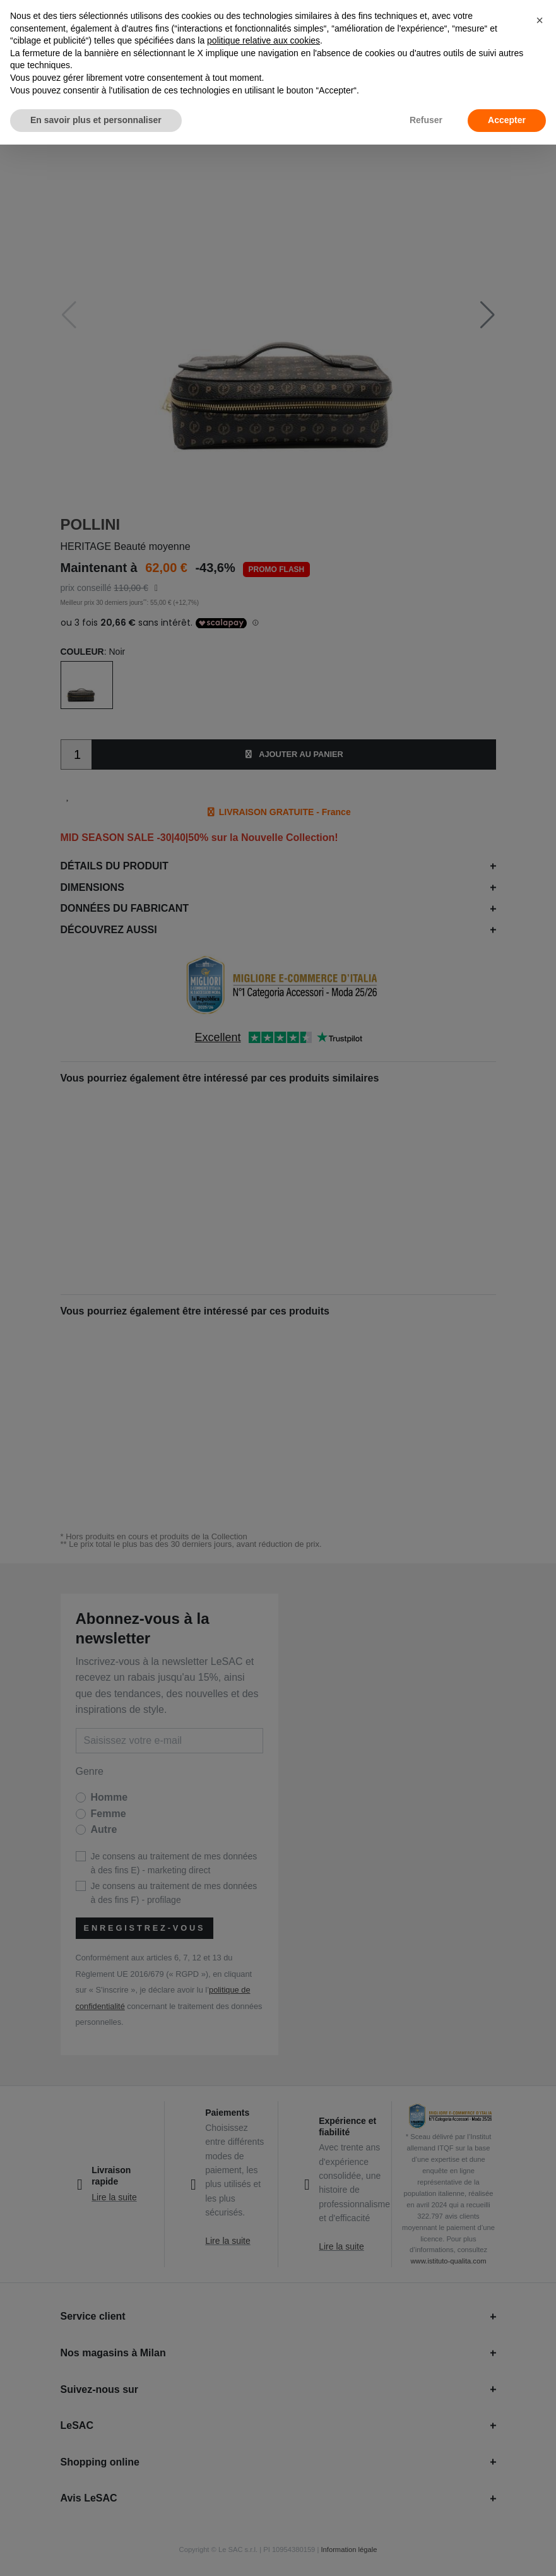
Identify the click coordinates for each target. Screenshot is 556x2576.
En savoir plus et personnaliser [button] (96, 120)
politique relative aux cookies (263, 40)
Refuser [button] (426, 120)
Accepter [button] (507, 120)
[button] (539, 20)
